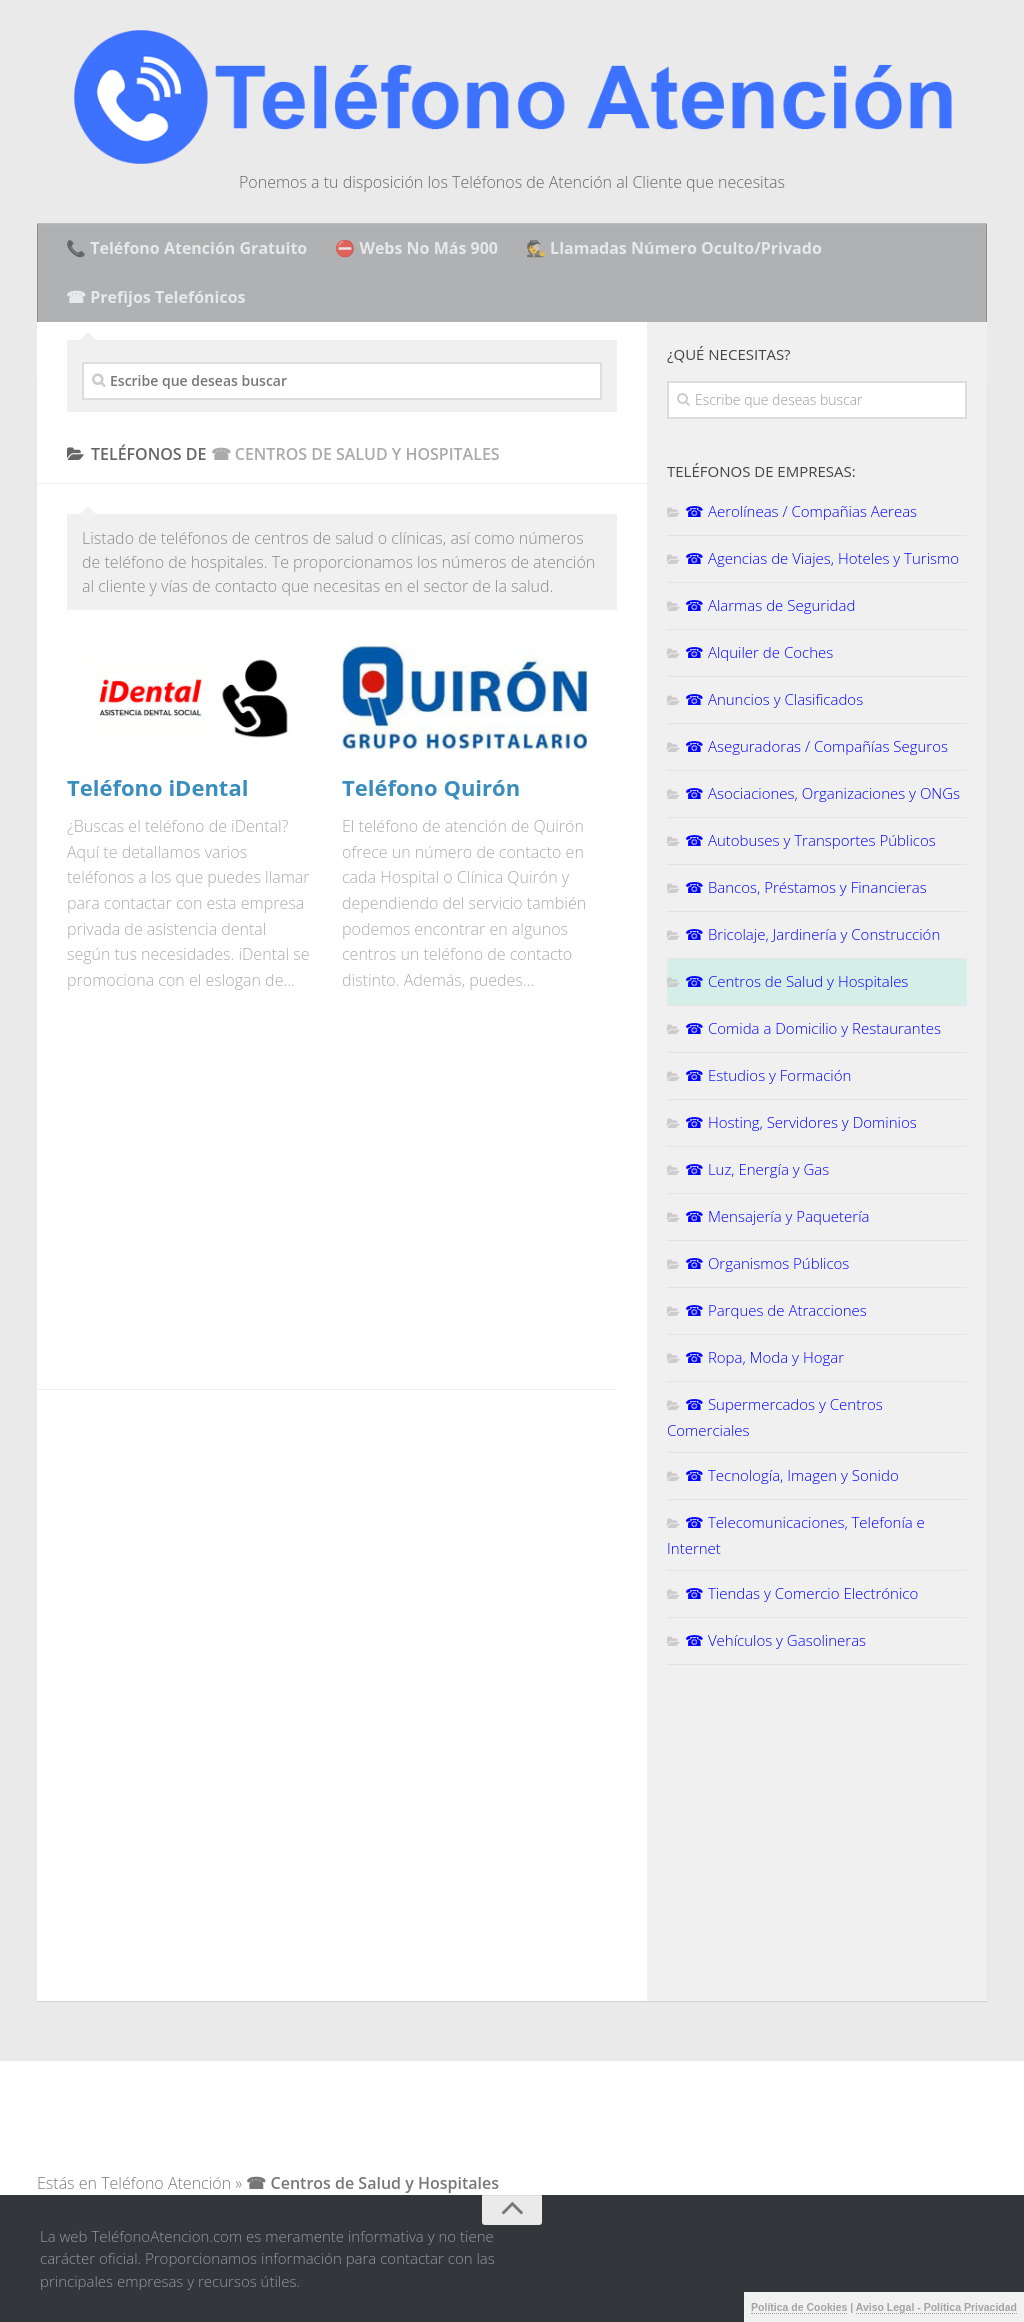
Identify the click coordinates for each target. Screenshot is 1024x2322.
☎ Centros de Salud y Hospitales (796, 981)
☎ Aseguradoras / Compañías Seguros (816, 746)
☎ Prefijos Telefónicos (156, 297)
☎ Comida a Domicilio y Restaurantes (813, 1028)
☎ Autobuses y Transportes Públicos (810, 840)
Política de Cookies (799, 2307)
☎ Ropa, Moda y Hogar (764, 1357)
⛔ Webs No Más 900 (416, 248)
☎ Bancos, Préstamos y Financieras (806, 887)
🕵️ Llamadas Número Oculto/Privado (674, 248)
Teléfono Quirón (431, 787)
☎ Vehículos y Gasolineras (775, 1640)
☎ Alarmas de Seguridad (770, 605)
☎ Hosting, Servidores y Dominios (801, 1122)
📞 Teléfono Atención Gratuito (186, 248)
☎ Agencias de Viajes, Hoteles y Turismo (822, 558)
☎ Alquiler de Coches (759, 652)
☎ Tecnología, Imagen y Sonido (792, 1475)
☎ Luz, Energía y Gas (757, 1169)
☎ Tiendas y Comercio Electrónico (801, 1593)
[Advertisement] (235, 1203)
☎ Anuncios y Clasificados (774, 699)
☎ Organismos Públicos (767, 1263)
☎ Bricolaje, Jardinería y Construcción (812, 934)
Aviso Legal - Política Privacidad (936, 2307)
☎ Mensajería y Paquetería (777, 1216)
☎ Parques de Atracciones (776, 1310)
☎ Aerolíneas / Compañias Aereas (801, 511)
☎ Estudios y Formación (768, 1075)
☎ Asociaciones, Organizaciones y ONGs (822, 793)
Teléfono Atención (166, 2183)
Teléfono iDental (157, 787)
